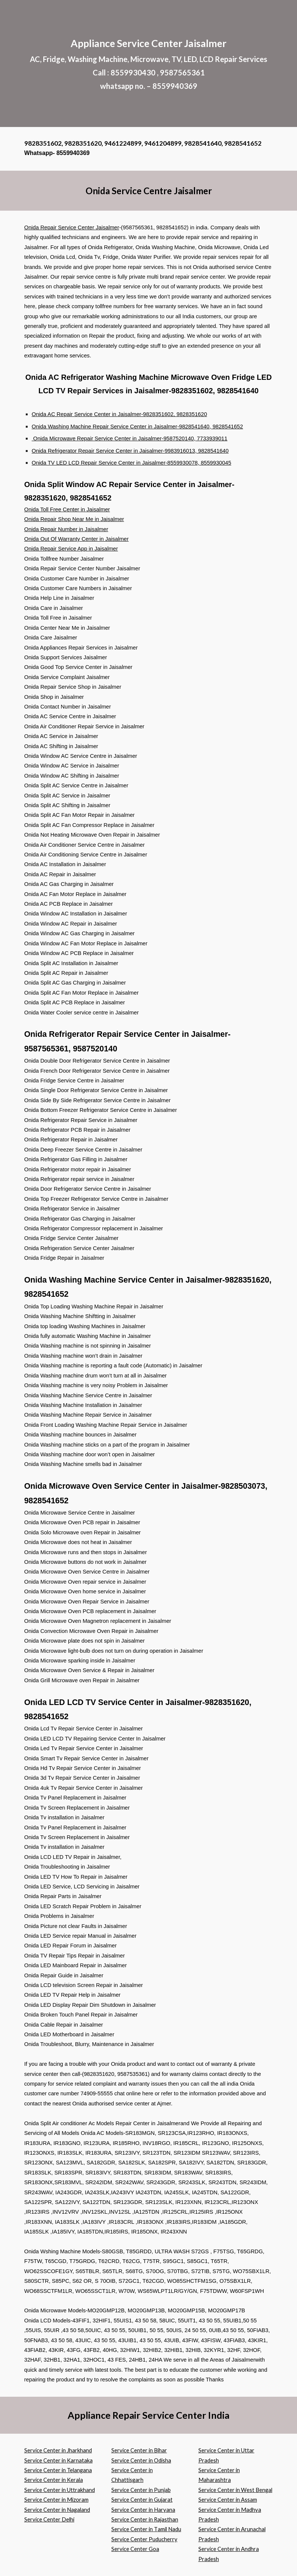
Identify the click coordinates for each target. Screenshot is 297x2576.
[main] (148, 63)
